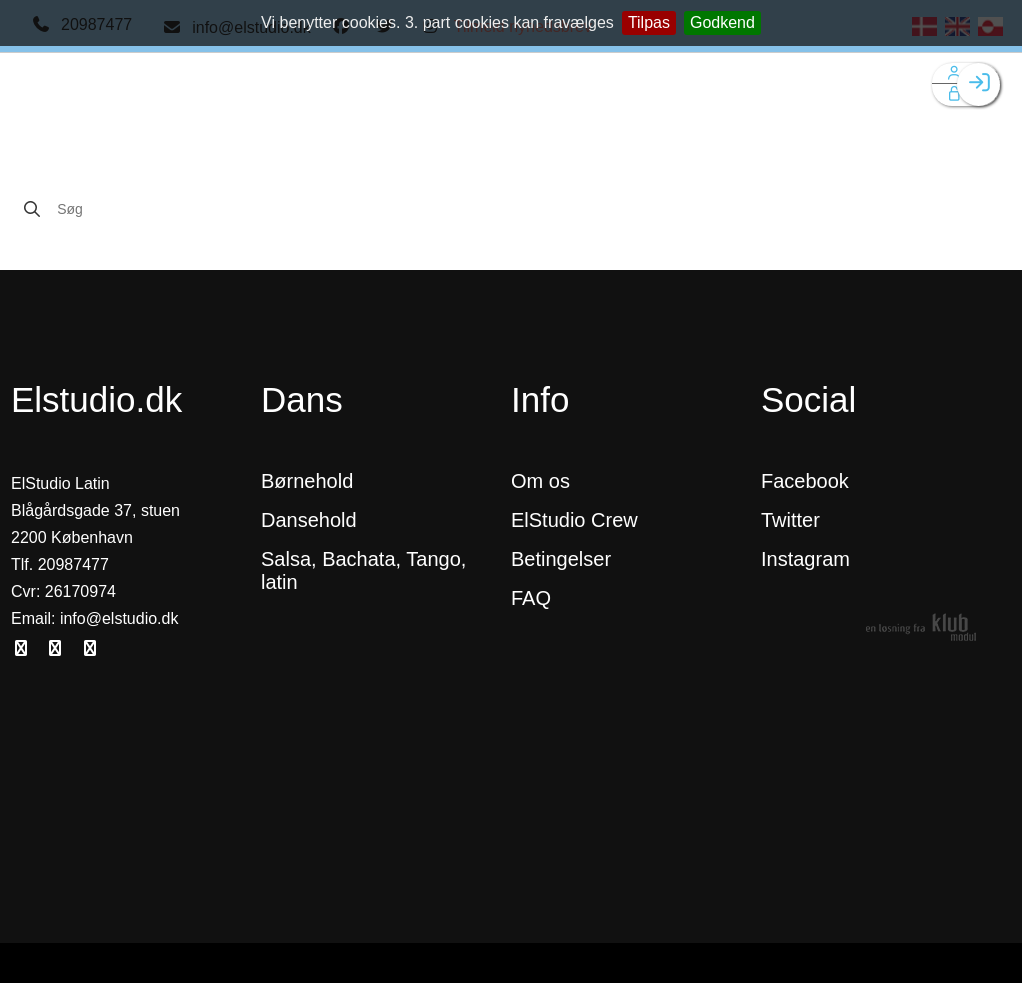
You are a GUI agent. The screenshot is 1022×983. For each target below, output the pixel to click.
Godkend (722, 22)
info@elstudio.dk (119, 618)
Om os (540, 481)
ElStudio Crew (574, 520)
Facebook (805, 481)
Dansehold (309, 520)
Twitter (790, 520)
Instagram (805, 559)
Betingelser (564, 559)
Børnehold (307, 481)
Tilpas (649, 22)
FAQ (531, 598)
